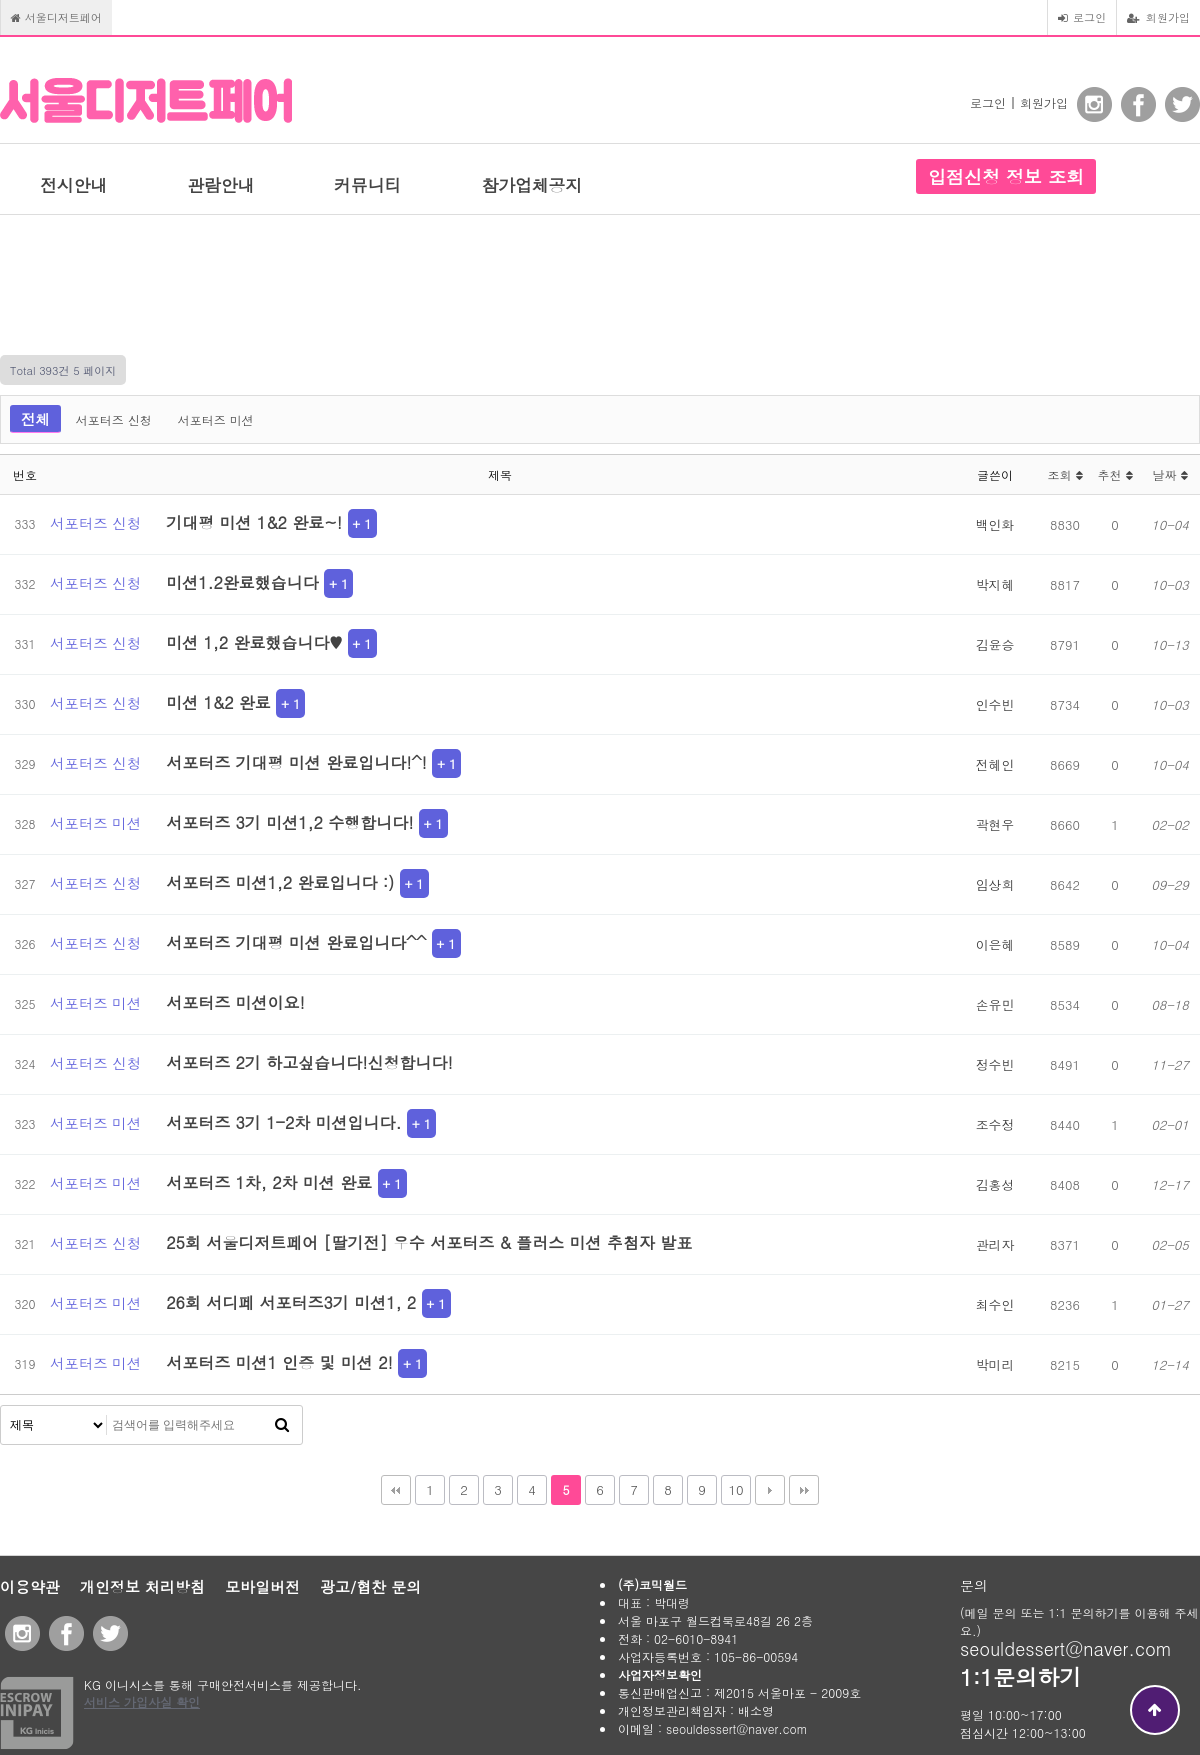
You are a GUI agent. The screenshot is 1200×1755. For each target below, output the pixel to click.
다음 (770, 1490)
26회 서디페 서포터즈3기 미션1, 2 (293, 1302)
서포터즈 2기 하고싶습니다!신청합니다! (309, 1062)
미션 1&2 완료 (221, 702)
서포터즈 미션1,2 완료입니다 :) (282, 882)
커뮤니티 (367, 185)
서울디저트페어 (56, 17)
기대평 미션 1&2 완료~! (256, 522)
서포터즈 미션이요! (235, 1002)
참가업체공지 (531, 185)
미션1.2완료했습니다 (245, 582)
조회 (1064, 474)
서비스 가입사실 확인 (142, 1701)
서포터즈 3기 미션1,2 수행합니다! (292, 822)
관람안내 (220, 185)
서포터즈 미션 (216, 419)
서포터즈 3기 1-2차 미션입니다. (286, 1122)
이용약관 (30, 1586)
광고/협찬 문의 (370, 1586)
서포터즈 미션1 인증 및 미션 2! (282, 1362)
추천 (1114, 474)
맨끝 (804, 1490)
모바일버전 (262, 1586)
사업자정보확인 (660, 1674)
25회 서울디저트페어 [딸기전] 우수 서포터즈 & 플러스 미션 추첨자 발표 (429, 1242)
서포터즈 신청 (114, 419)
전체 (35, 419)
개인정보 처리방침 (142, 1586)
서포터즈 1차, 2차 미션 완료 (271, 1182)
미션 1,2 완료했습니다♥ (256, 642)
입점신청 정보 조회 (1006, 176)
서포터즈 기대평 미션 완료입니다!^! (299, 762)
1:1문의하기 (1020, 1676)
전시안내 (73, 185)
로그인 (1082, 17)
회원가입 (1158, 17)
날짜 (1169, 474)
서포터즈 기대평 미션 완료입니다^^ (298, 942)
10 (735, 1489)
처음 (396, 1490)
